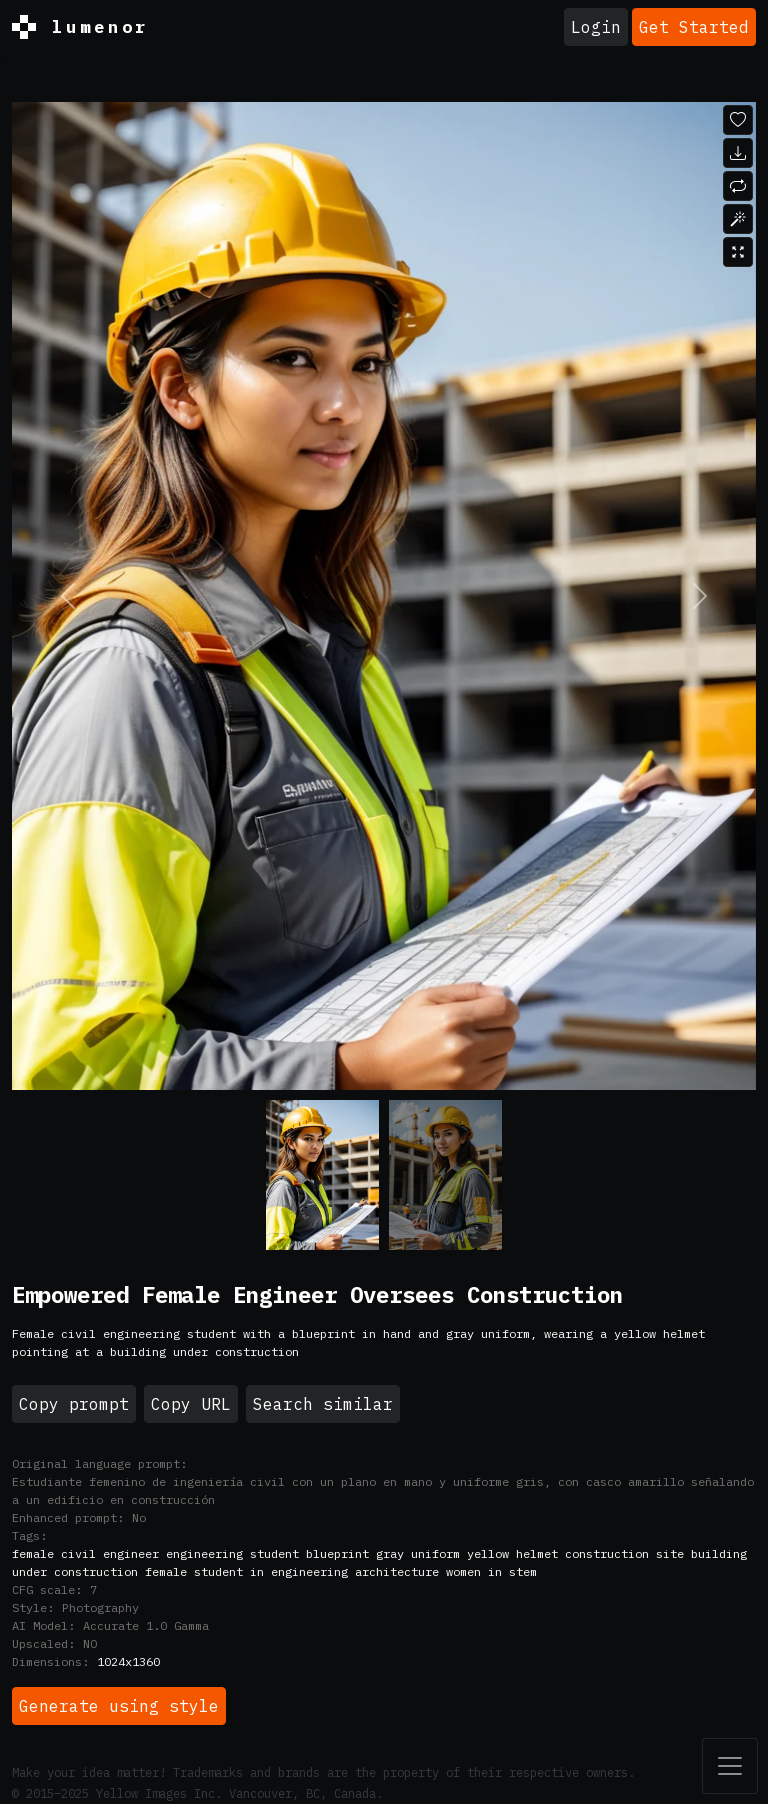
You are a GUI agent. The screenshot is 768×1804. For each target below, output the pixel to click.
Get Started (694, 27)
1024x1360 (128, 1661)
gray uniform (418, 1553)
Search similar (323, 1404)
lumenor (80, 27)
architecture (397, 1571)
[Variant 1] (445, 1175)
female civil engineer (85, 1553)
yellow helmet (512, 1553)
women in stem (491, 1571)
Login (596, 27)
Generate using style (119, 1706)
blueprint (337, 1553)
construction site (624, 1553)
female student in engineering (246, 1571)
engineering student (232, 1553)
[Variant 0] (322, 1175)
